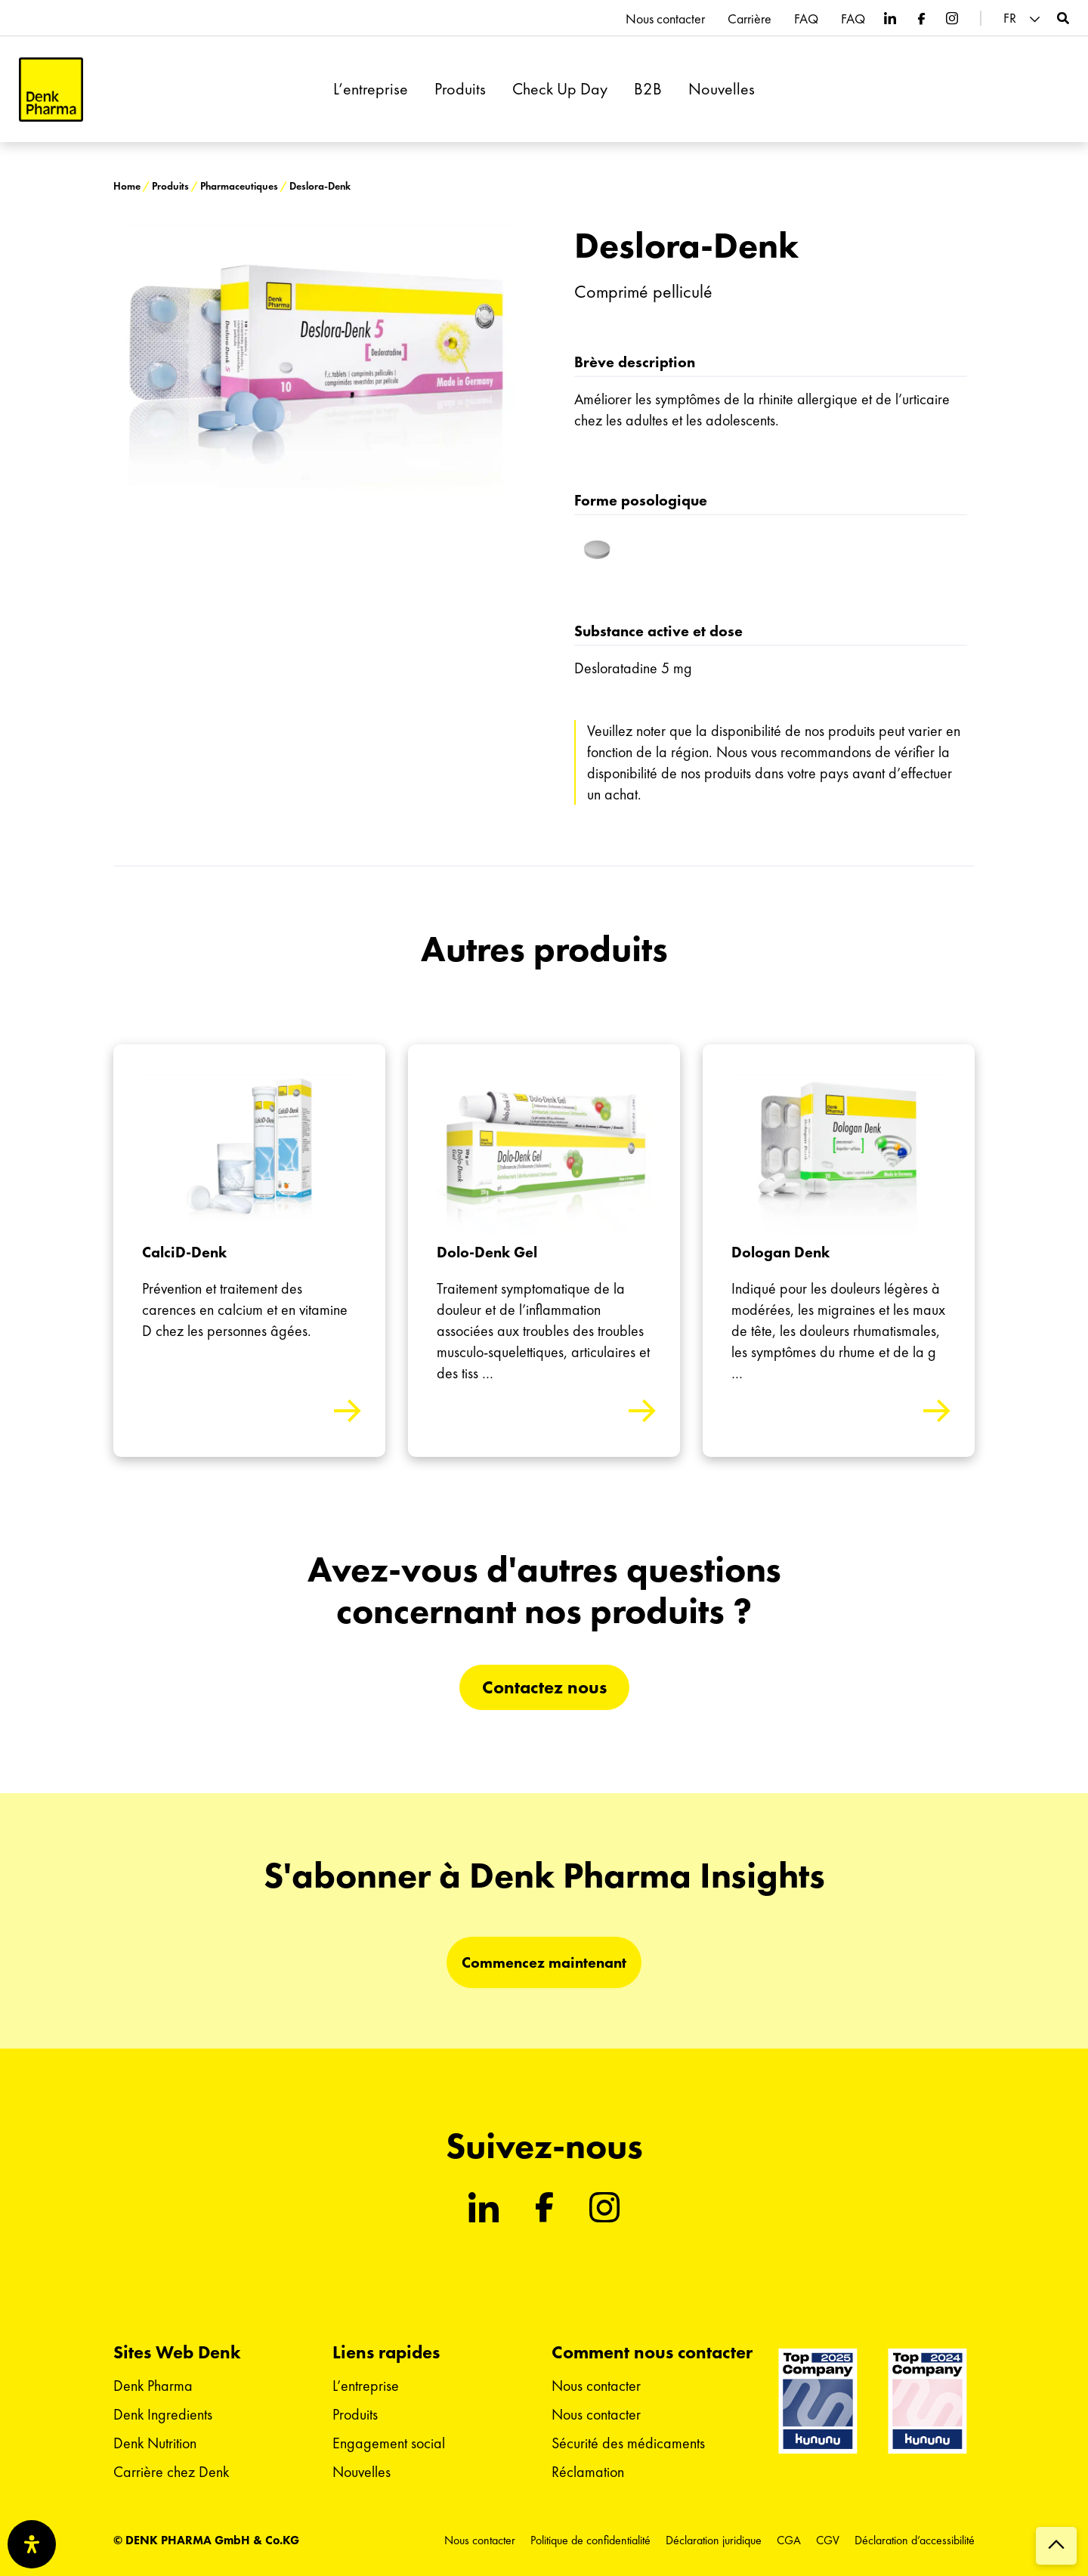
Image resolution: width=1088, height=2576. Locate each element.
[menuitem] (1023, 18)
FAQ (806, 19)
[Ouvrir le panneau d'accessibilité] (32, 2544)
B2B (648, 89)
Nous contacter (665, 19)
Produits (460, 89)
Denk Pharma (153, 2386)
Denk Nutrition (154, 2443)
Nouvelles (721, 89)
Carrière (749, 19)
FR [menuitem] (1009, 18)
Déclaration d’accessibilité (915, 2540)
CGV (827, 2540)
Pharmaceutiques (239, 186)
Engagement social (388, 2443)
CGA (789, 2540)
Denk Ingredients (162, 2414)
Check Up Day (559, 89)
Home (127, 186)
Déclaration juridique (714, 2540)
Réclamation (588, 2472)
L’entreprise (370, 89)
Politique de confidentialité (590, 2540)
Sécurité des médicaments (628, 2443)
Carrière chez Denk (171, 2472)
